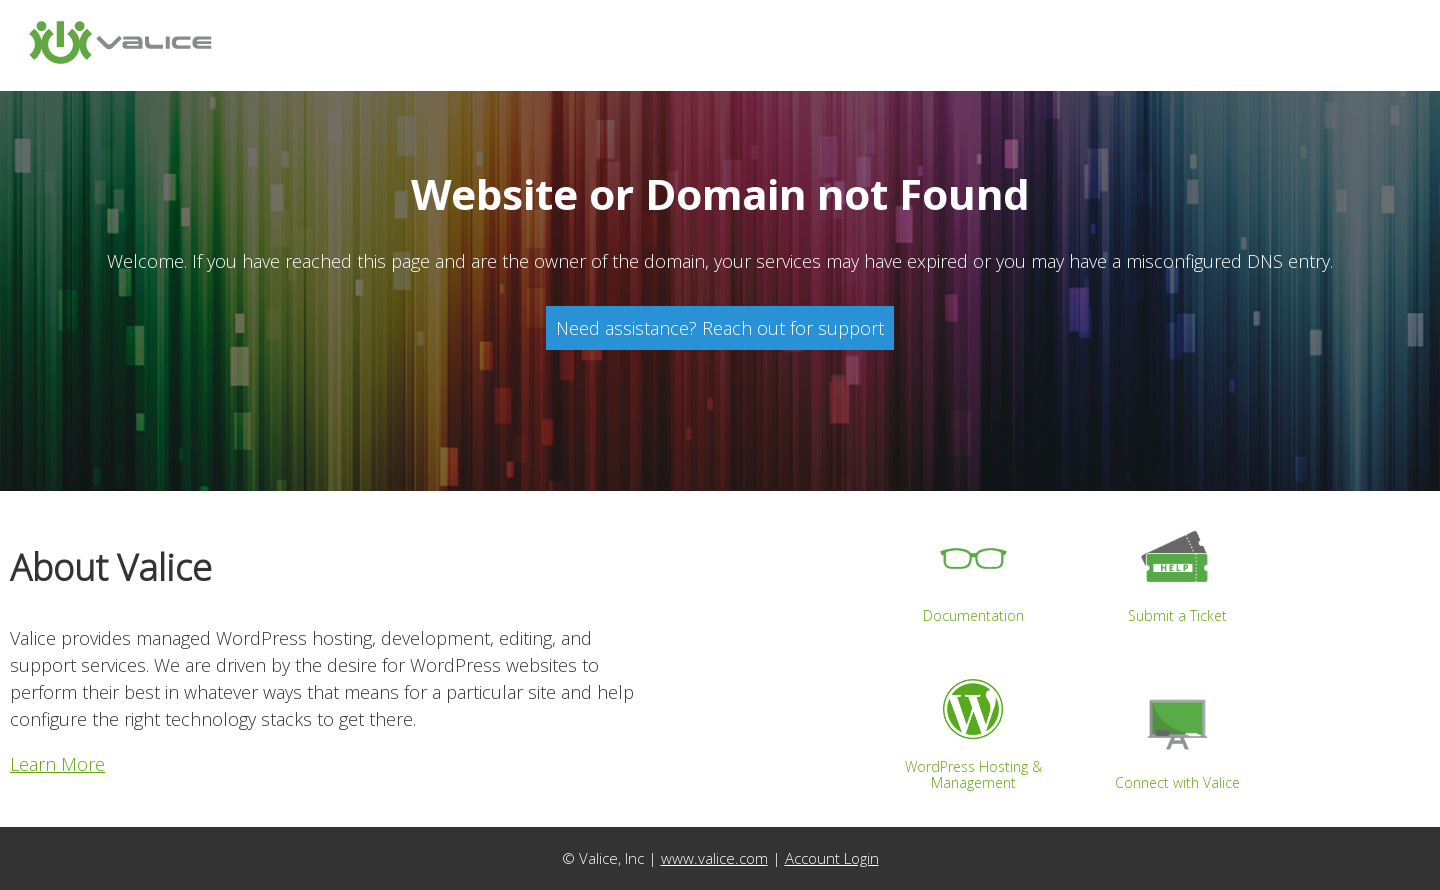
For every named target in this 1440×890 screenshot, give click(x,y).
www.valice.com (714, 858)
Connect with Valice (1177, 734)
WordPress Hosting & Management (973, 726)
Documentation (973, 568)
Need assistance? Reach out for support (720, 328)
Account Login (832, 858)
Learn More (57, 764)
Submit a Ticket (1177, 568)
